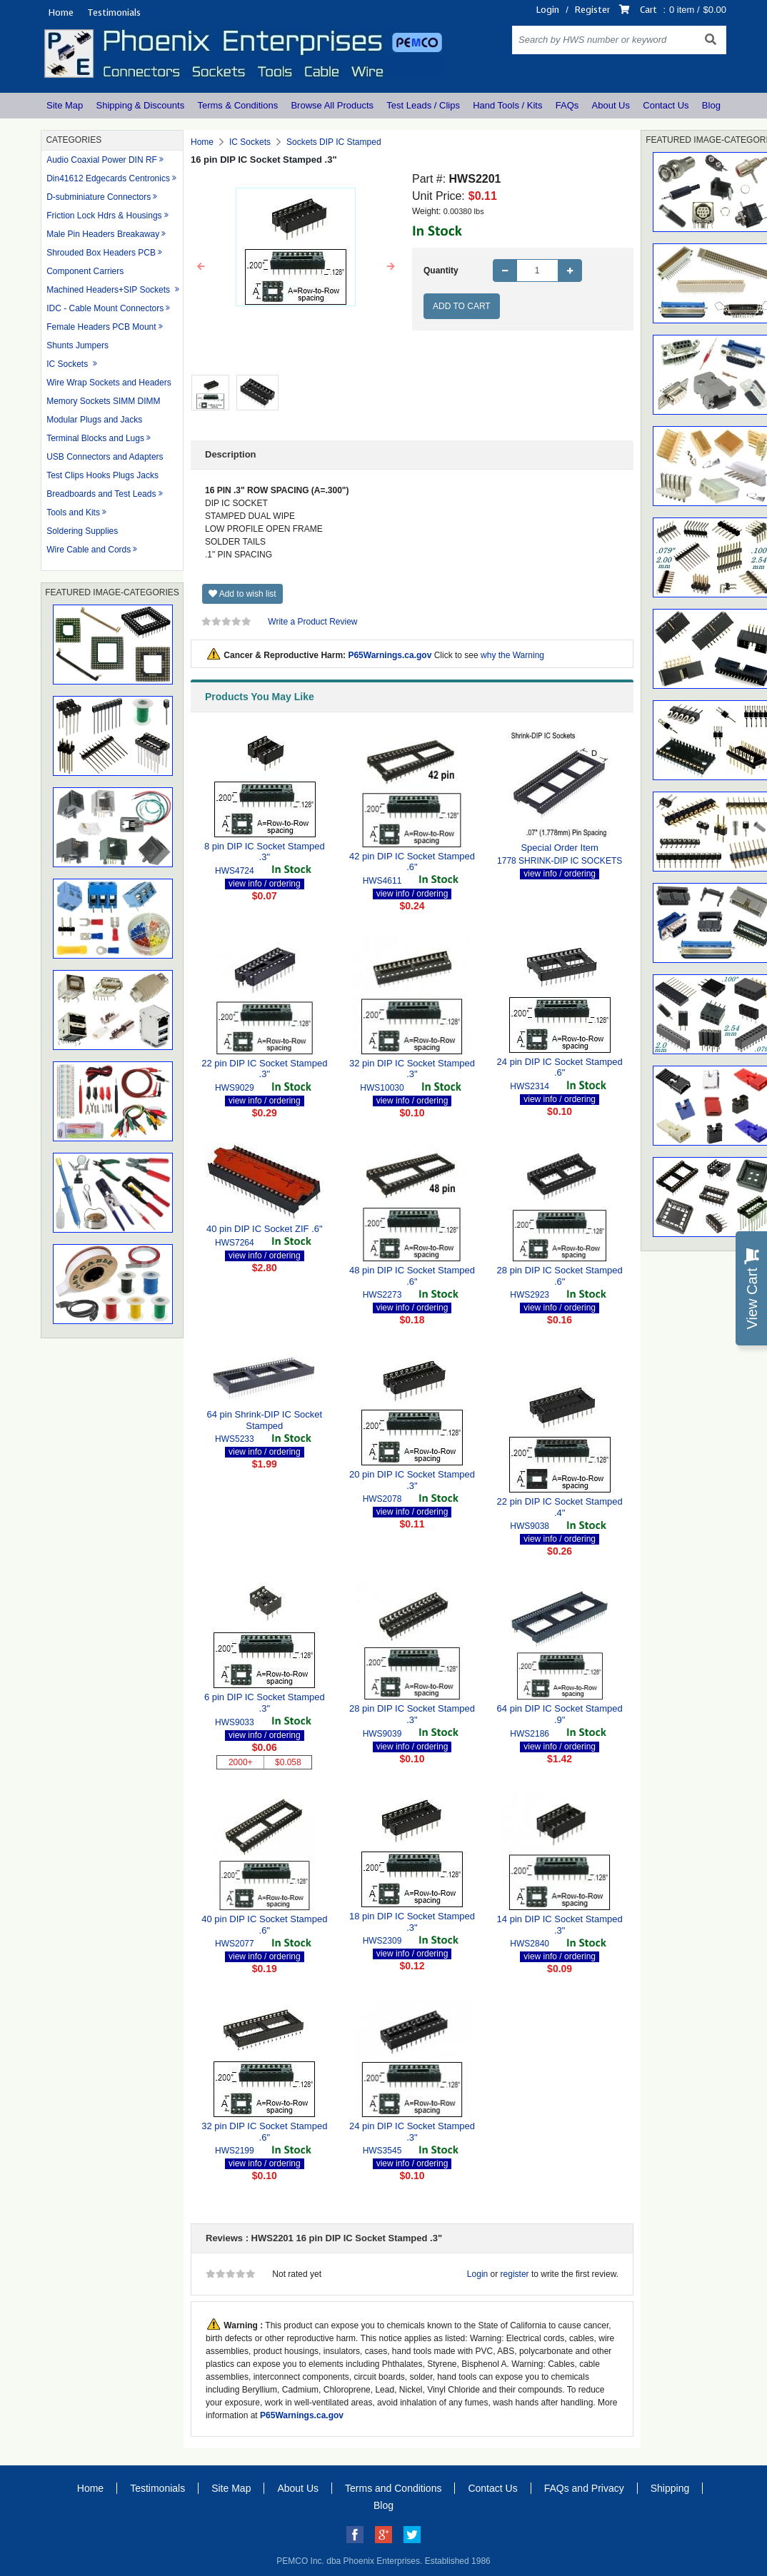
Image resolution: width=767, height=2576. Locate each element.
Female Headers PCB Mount (101, 327)
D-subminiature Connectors (98, 197)
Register (592, 10)
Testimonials (114, 12)
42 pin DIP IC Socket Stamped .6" (412, 862)
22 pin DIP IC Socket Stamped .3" (264, 1069)
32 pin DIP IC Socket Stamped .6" (264, 2132)
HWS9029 (234, 1088)
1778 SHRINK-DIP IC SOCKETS (559, 861)
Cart (648, 10)
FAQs (567, 105)
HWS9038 (529, 1526)
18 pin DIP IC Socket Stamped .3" (412, 1922)
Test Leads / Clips (423, 105)
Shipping (670, 2488)
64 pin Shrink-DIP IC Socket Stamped (265, 1420)
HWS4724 (234, 871)
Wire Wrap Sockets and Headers (108, 383)
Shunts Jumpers (77, 345)
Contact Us (665, 105)
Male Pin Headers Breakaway (102, 234)
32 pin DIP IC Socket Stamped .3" (412, 1069)
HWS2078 (382, 1499)
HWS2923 (529, 1295)
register (515, 2274)
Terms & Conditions (237, 105)
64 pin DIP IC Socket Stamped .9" (560, 1714)
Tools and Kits (73, 512)
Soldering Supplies (82, 531)
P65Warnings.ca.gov (389, 655)
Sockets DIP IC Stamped (333, 142)
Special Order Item (559, 847)
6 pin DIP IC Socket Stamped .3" (264, 1703)
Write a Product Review (312, 622)
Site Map (64, 105)
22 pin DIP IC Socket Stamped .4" (560, 1507)
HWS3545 (382, 2151)
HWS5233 (234, 1439)
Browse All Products (332, 105)
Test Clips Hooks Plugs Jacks (102, 475)
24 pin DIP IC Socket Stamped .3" (412, 2132)
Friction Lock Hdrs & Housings (103, 216)
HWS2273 (382, 1295)
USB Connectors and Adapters (104, 457)
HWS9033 (234, 1722)
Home (61, 12)
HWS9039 (382, 1734)
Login (547, 10)
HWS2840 (529, 1944)
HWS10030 (381, 1088)
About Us (611, 105)
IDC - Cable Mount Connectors (105, 308)
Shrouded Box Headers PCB (101, 253)
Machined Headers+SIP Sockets (109, 290)
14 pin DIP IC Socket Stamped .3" (560, 1925)
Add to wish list (242, 594)
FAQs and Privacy (584, 2488)
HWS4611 (382, 881)
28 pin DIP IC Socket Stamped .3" (412, 1714)
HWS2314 (529, 1086)
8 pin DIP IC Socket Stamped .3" (264, 852)
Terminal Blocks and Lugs (95, 438)
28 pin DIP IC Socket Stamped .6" (560, 1276)
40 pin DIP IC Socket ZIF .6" (264, 1228)
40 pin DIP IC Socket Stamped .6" (264, 1925)
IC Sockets (68, 364)
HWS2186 (529, 1734)
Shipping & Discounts (140, 105)
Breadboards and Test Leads (101, 494)
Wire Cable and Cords (88, 550)
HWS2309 (382, 1941)
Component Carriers (85, 271)
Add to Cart (462, 306)
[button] (201, 267)
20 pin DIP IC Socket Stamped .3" (412, 1480)
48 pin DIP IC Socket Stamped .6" (412, 1276)
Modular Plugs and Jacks (94, 420)
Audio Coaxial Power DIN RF (101, 160)
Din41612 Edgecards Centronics (108, 178)
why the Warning (512, 655)
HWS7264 (234, 1243)
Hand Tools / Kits (507, 105)
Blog (711, 105)
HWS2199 (234, 2151)
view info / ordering (265, 884)
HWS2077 (234, 1944)
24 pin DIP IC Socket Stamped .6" (560, 1067)
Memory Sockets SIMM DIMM (103, 401)
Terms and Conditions (393, 2488)
